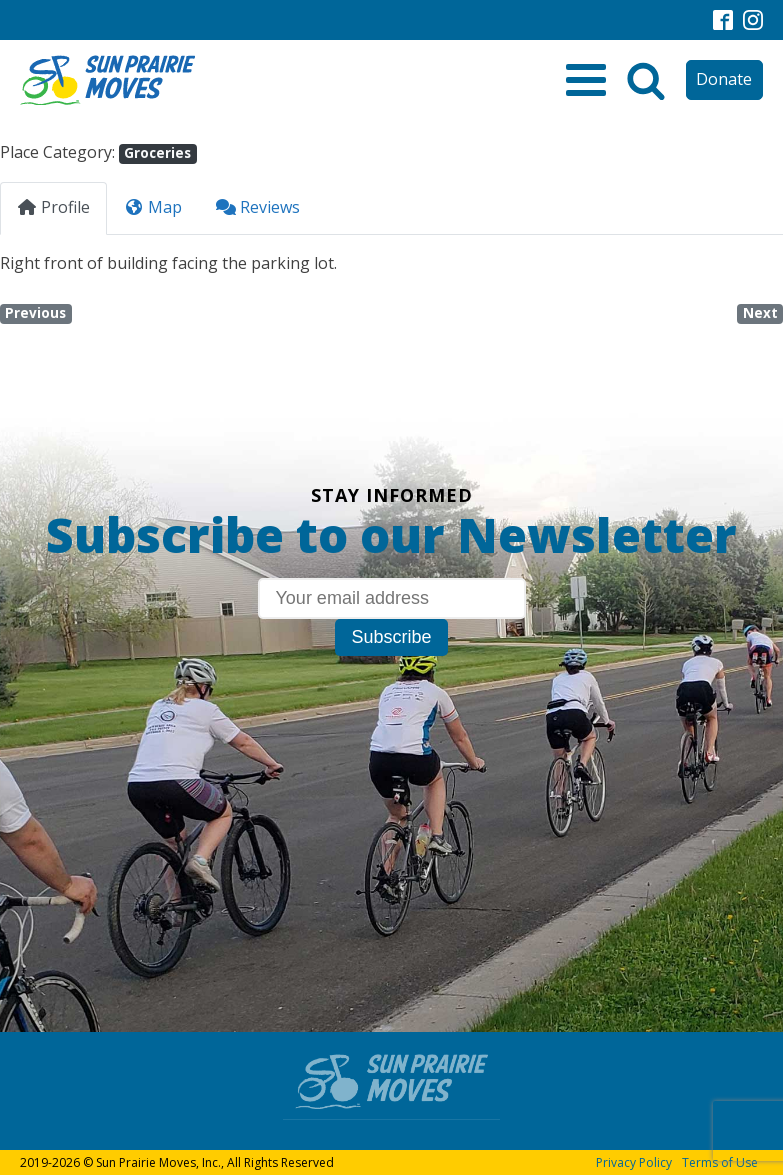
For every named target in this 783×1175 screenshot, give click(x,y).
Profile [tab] (53, 207)
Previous (35, 313)
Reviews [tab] (258, 207)
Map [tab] (153, 207)
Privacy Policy (634, 1162)
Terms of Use (720, 1162)
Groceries (157, 153)
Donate (724, 79)
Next (760, 313)
